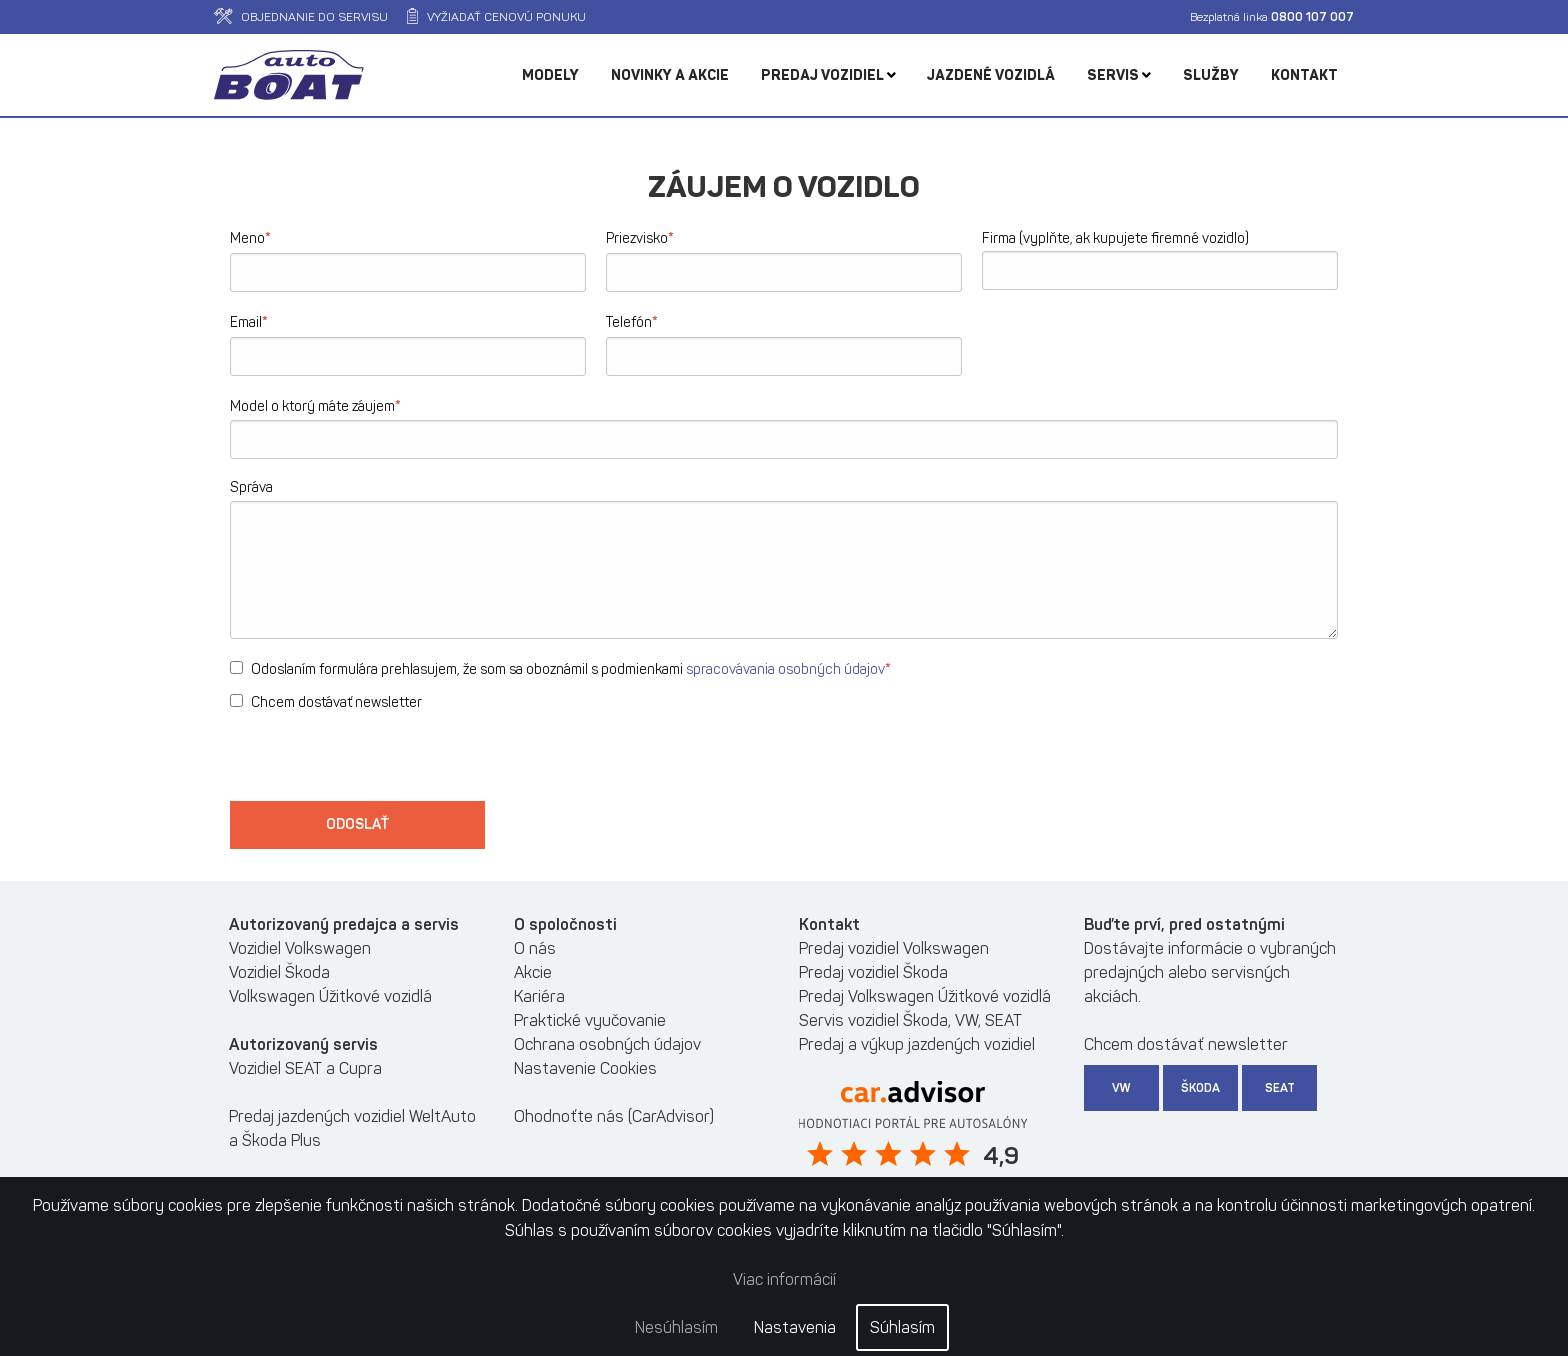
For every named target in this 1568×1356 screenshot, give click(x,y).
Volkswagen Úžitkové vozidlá (330, 996)
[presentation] (382, 762)
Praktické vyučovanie (590, 1020)
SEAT (1280, 1088)
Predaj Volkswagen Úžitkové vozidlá (925, 996)
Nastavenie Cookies (585, 1068)
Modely (550, 75)
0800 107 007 (1312, 17)
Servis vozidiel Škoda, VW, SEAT (910, 1020)
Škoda (1200, 1088)
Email (249, 321)
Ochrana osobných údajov (607, 1044)
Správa (251, 487)
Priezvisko (640, 237)
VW (1121, 1088)
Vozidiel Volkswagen (300, 948)
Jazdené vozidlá (991, 75)
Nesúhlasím (676, 1327)
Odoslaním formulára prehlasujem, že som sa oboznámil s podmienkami (560, 668)
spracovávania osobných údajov (785, 669)
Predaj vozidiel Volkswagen (894, 948)
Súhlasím (902, 1327)
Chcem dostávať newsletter (326, 702)
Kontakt (1304, 75)
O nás (535, 948)
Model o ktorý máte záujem (315, 405)
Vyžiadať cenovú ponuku (496, 17)
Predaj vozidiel (828, 75)
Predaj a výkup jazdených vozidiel (917, 1044)
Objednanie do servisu (301, 17)
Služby (1211, 75)
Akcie (533, 972)
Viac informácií (784, 1279)
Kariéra (539, 996)
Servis (1119, 75)
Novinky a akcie (670, 75)
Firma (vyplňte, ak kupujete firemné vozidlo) (1115, 238)
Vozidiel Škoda (279, 972)
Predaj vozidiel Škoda (873, 972)
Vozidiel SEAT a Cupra (305, 1068)
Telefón (632, 321)
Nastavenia (795, 1327)
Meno (250, 237)
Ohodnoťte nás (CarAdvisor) (614, 1116)
